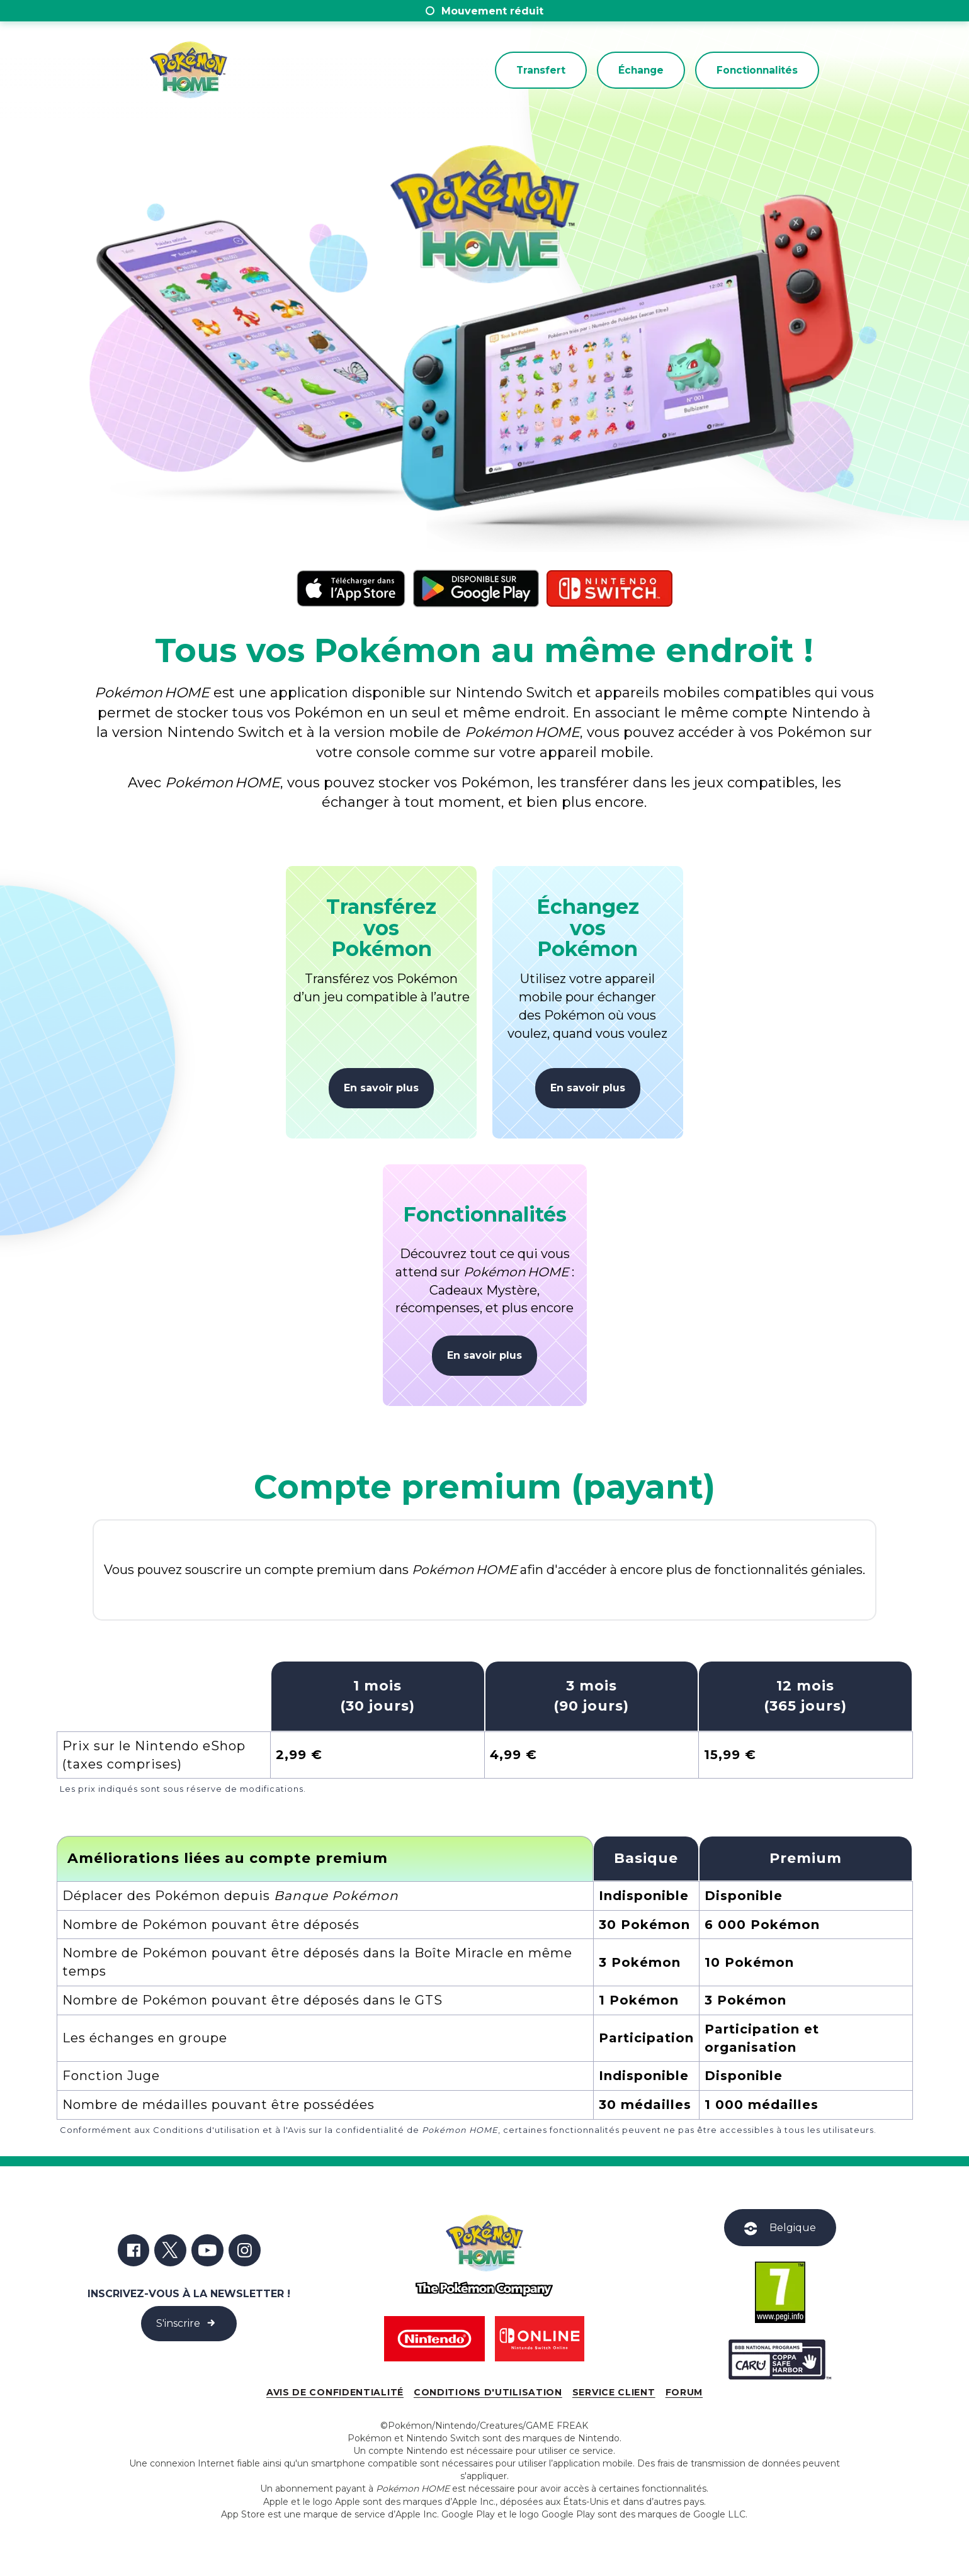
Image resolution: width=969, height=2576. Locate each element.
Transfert (540, 70)
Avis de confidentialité (335, 2392)
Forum (684, 2392)
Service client (613, 2392)
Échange (641, 70)
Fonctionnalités (757, 70)
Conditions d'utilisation (488, 2392)
